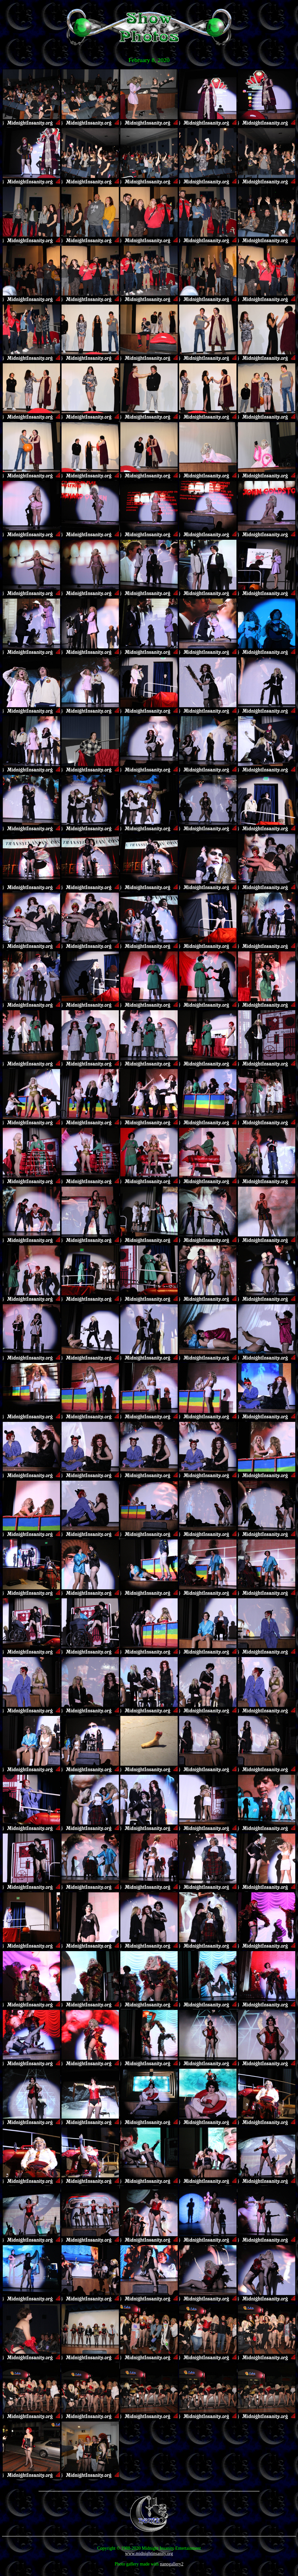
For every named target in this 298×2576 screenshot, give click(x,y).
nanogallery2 (171, 2563)
